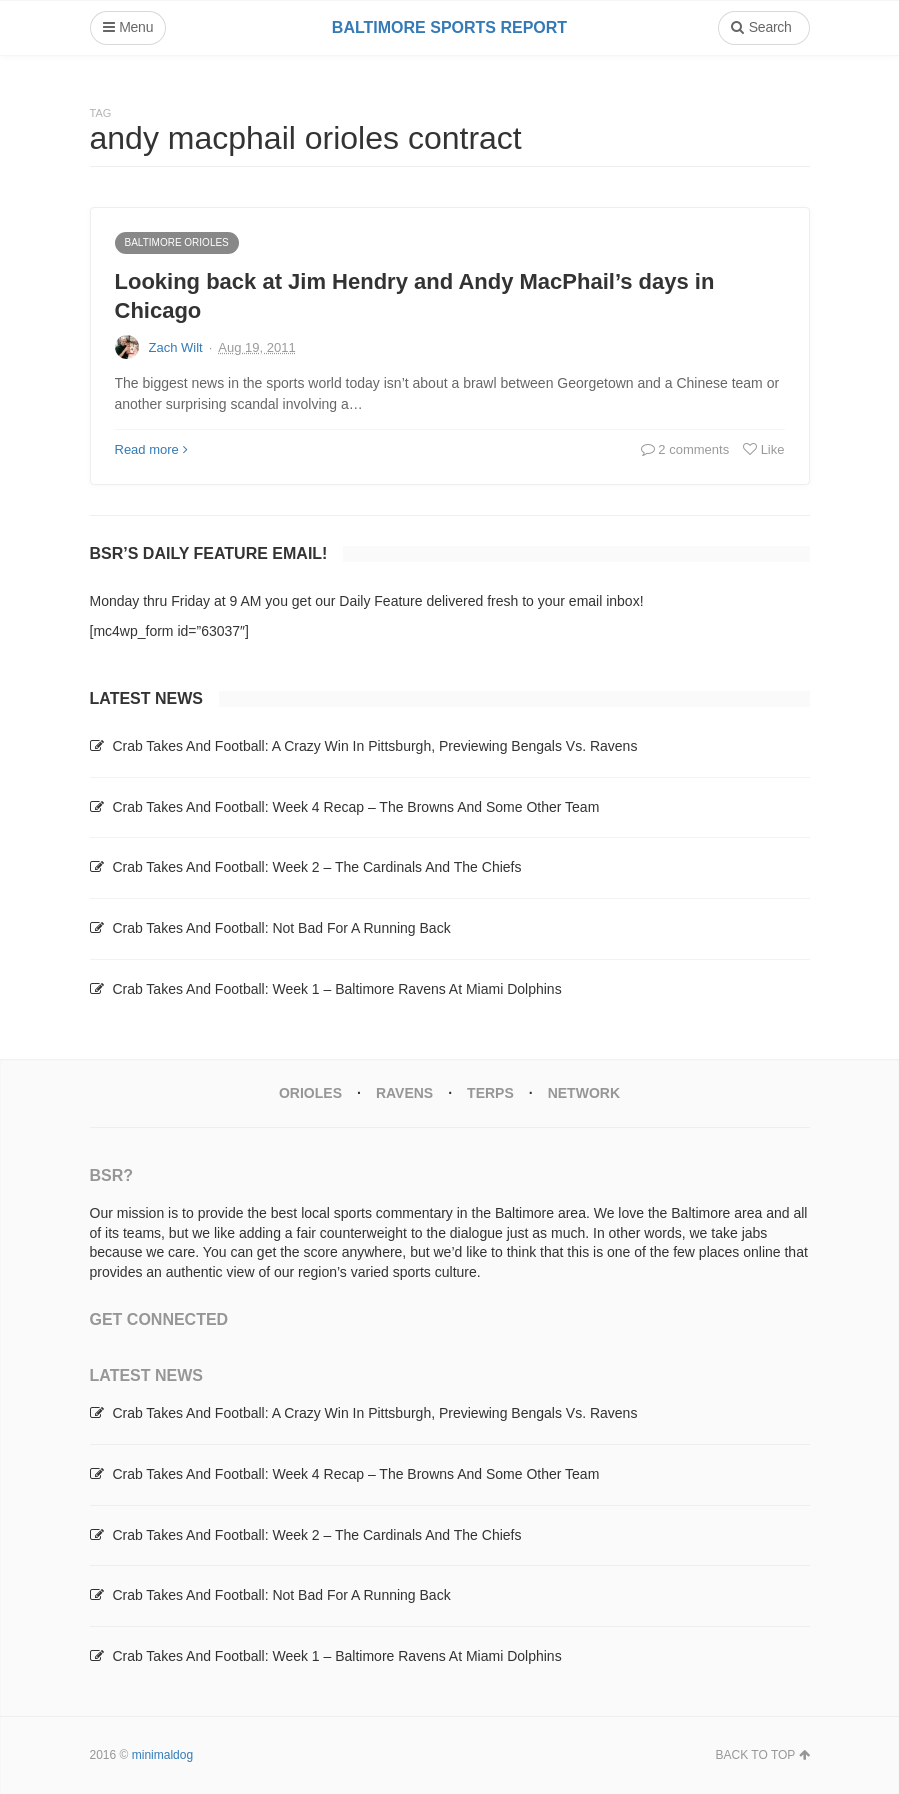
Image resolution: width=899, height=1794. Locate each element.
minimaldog (162, 1755)
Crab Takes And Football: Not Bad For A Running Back (281, 928)
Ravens (404, 1093)
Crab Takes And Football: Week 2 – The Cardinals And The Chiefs (316, 867)
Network (584, 1093)
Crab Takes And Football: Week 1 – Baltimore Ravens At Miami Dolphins (336, 989)
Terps (490, 1093)
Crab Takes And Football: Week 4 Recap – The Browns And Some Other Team (355, 807)
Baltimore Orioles (177, 242)
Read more (151, 449)
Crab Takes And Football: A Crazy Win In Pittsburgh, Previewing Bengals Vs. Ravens (374, 746)
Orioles (310, 1093)
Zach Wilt (176, 347)
